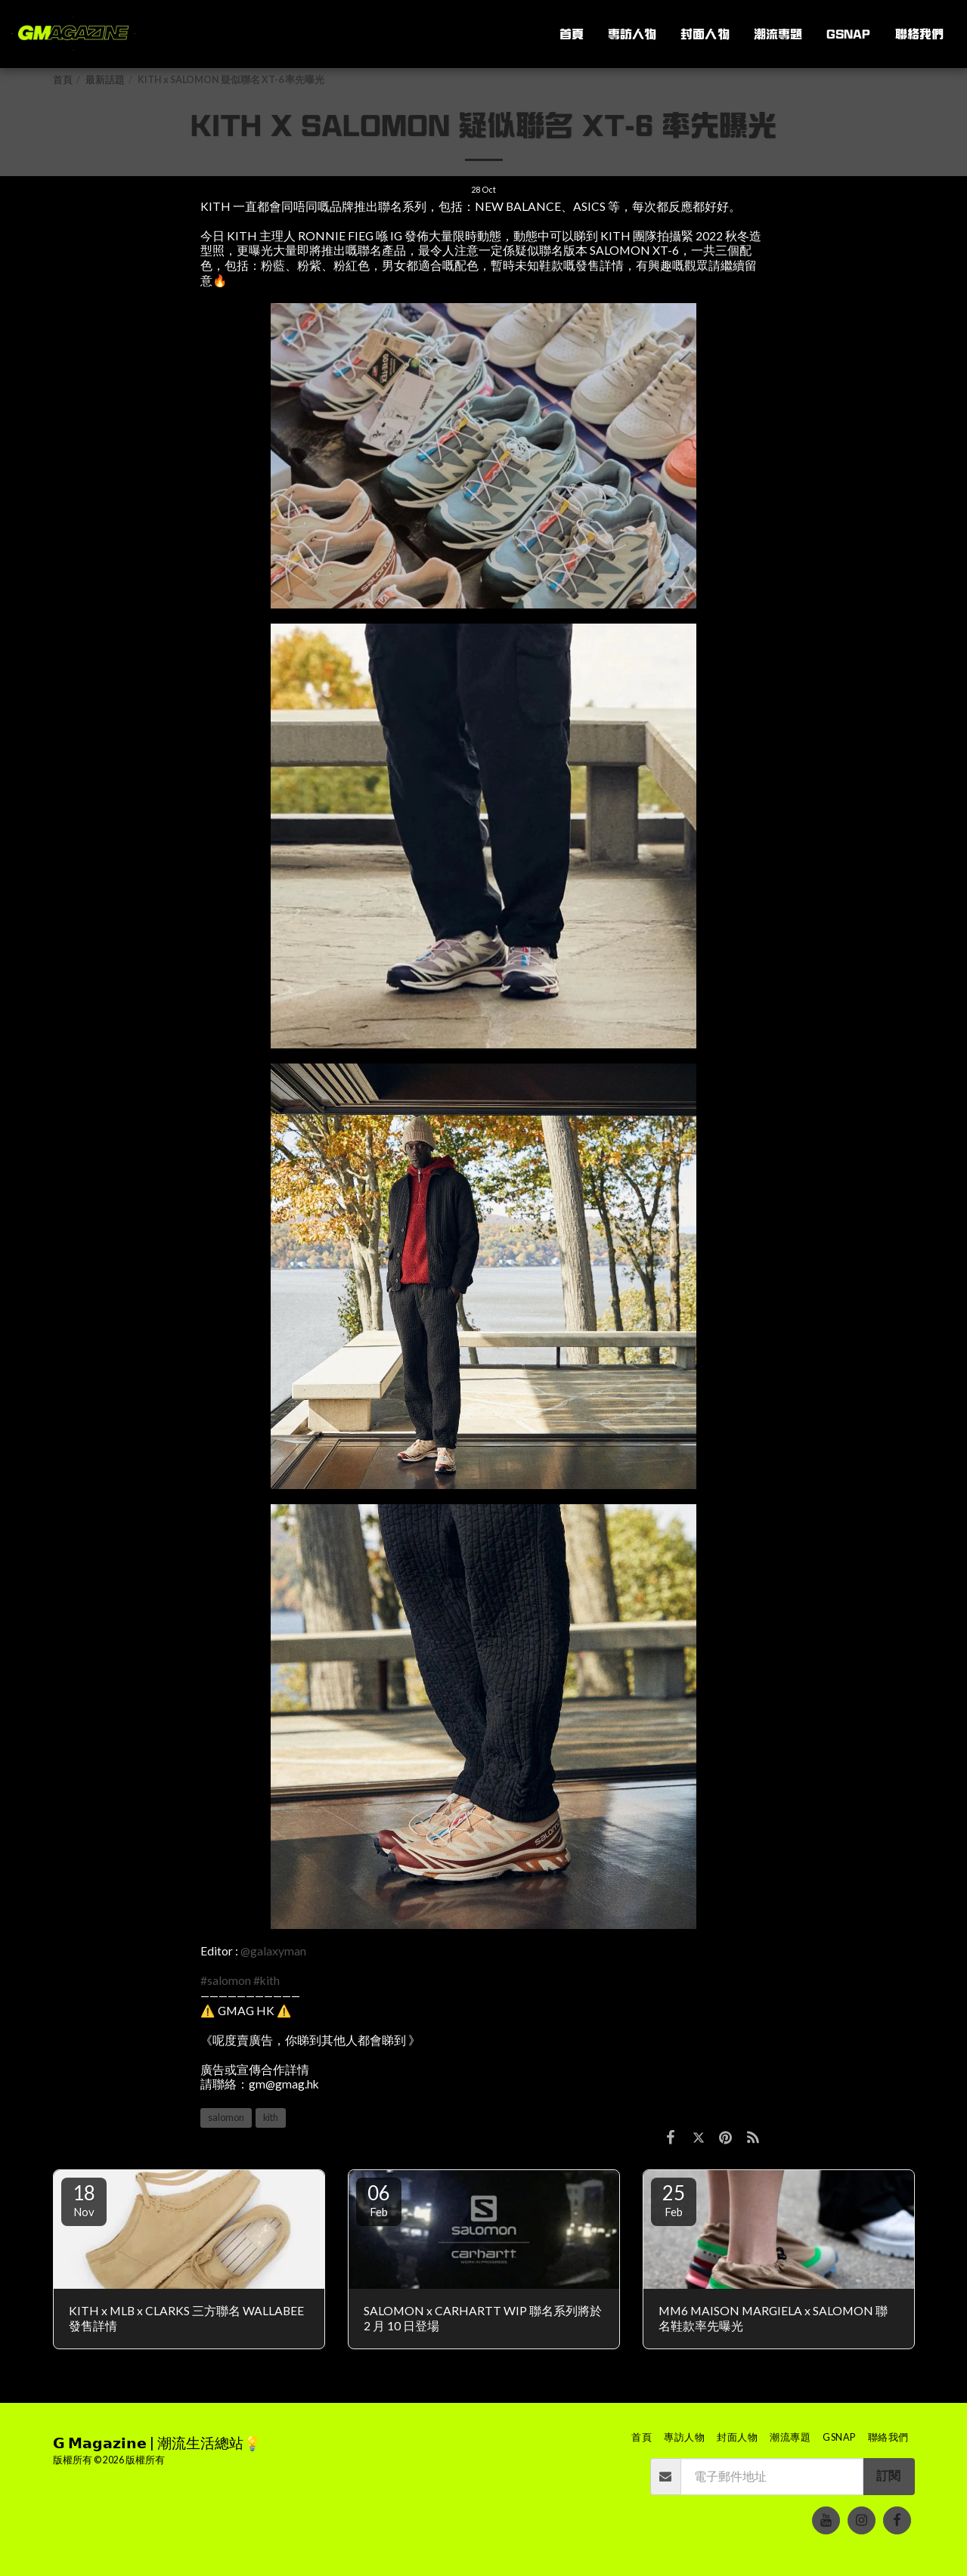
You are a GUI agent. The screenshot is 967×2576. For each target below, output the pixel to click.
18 (84, 2199)
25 (673, 2199)
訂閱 (888, 2475)
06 (378, 2199)
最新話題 (105, 79)
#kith (266, 1980)
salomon (226, 2117)
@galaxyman (273, 1951)
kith (270, 2117)
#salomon (225, 1980)
